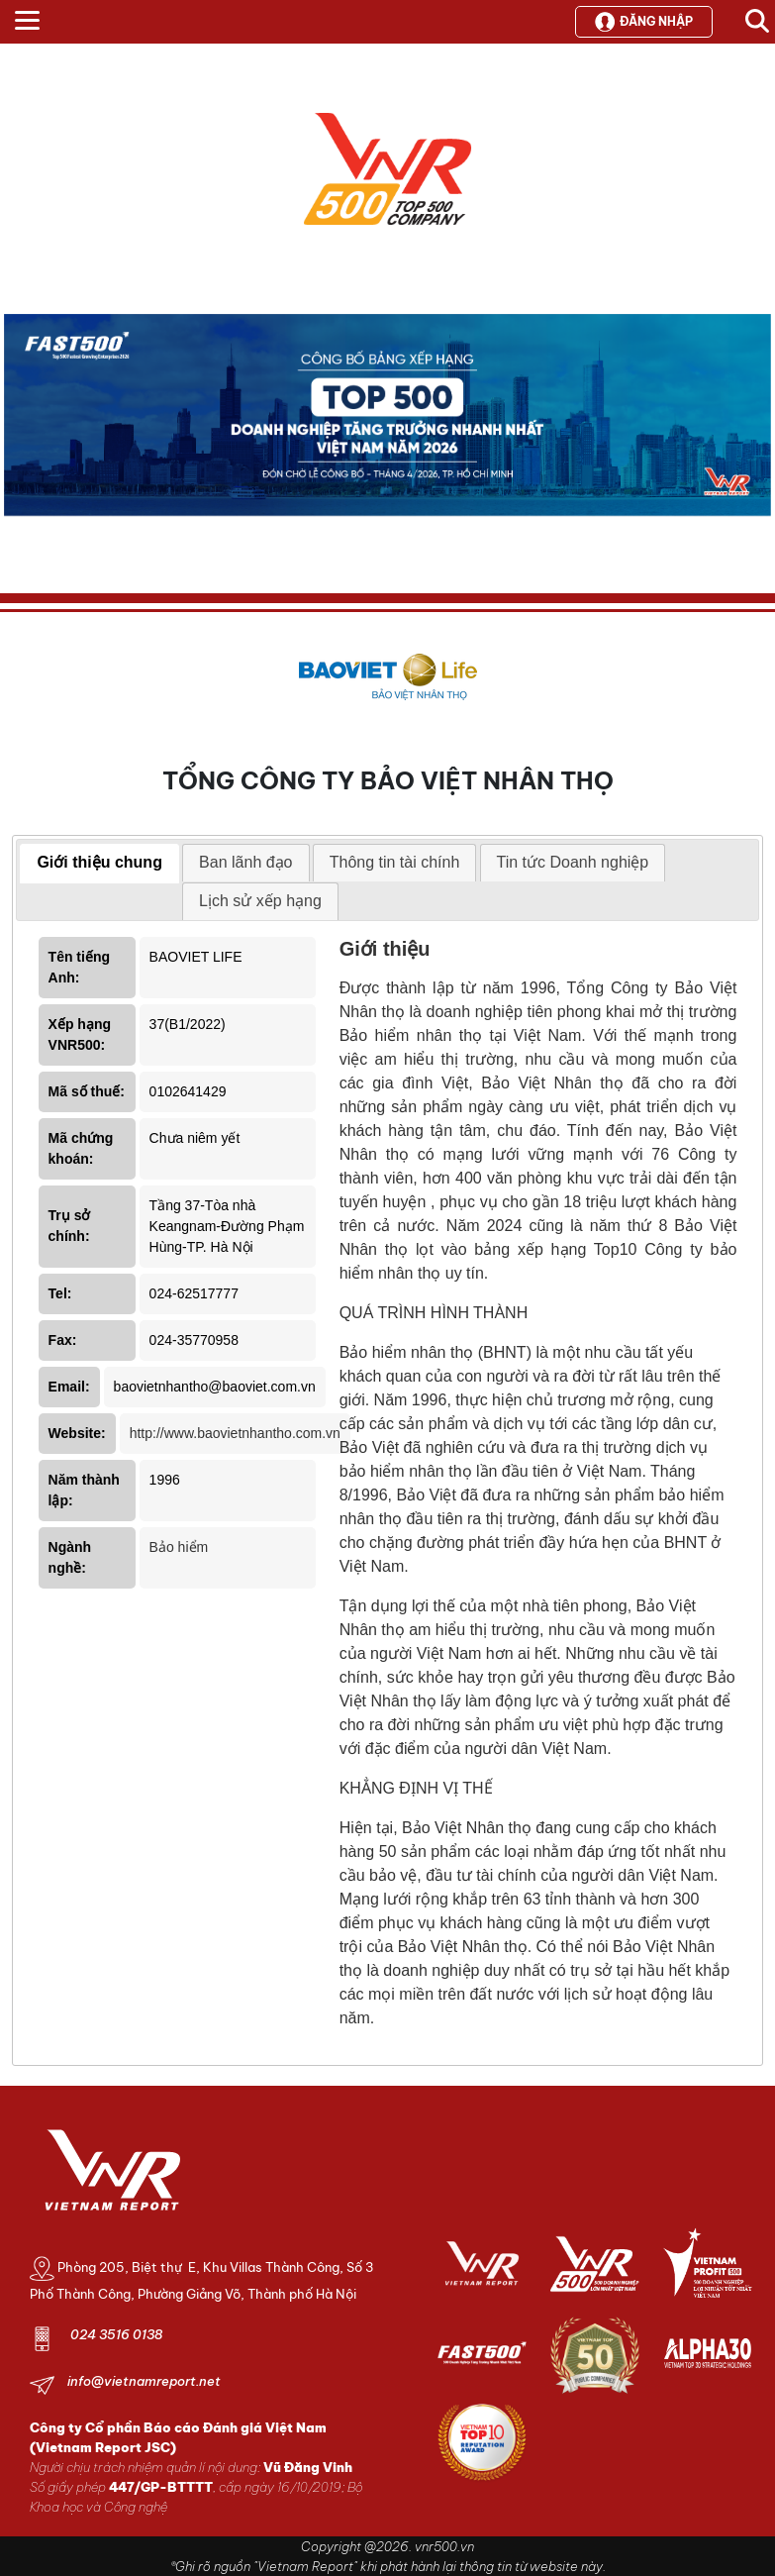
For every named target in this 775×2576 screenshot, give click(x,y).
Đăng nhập (644, 22)
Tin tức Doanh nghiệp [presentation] (573, 862)
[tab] (99, 863)
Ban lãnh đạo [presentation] (245, 862)
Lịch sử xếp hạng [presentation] (260, 900)
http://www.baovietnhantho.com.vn (235, 1433)
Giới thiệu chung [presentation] (99, 862)
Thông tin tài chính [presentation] (395, 862)
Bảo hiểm (179, 1547)
